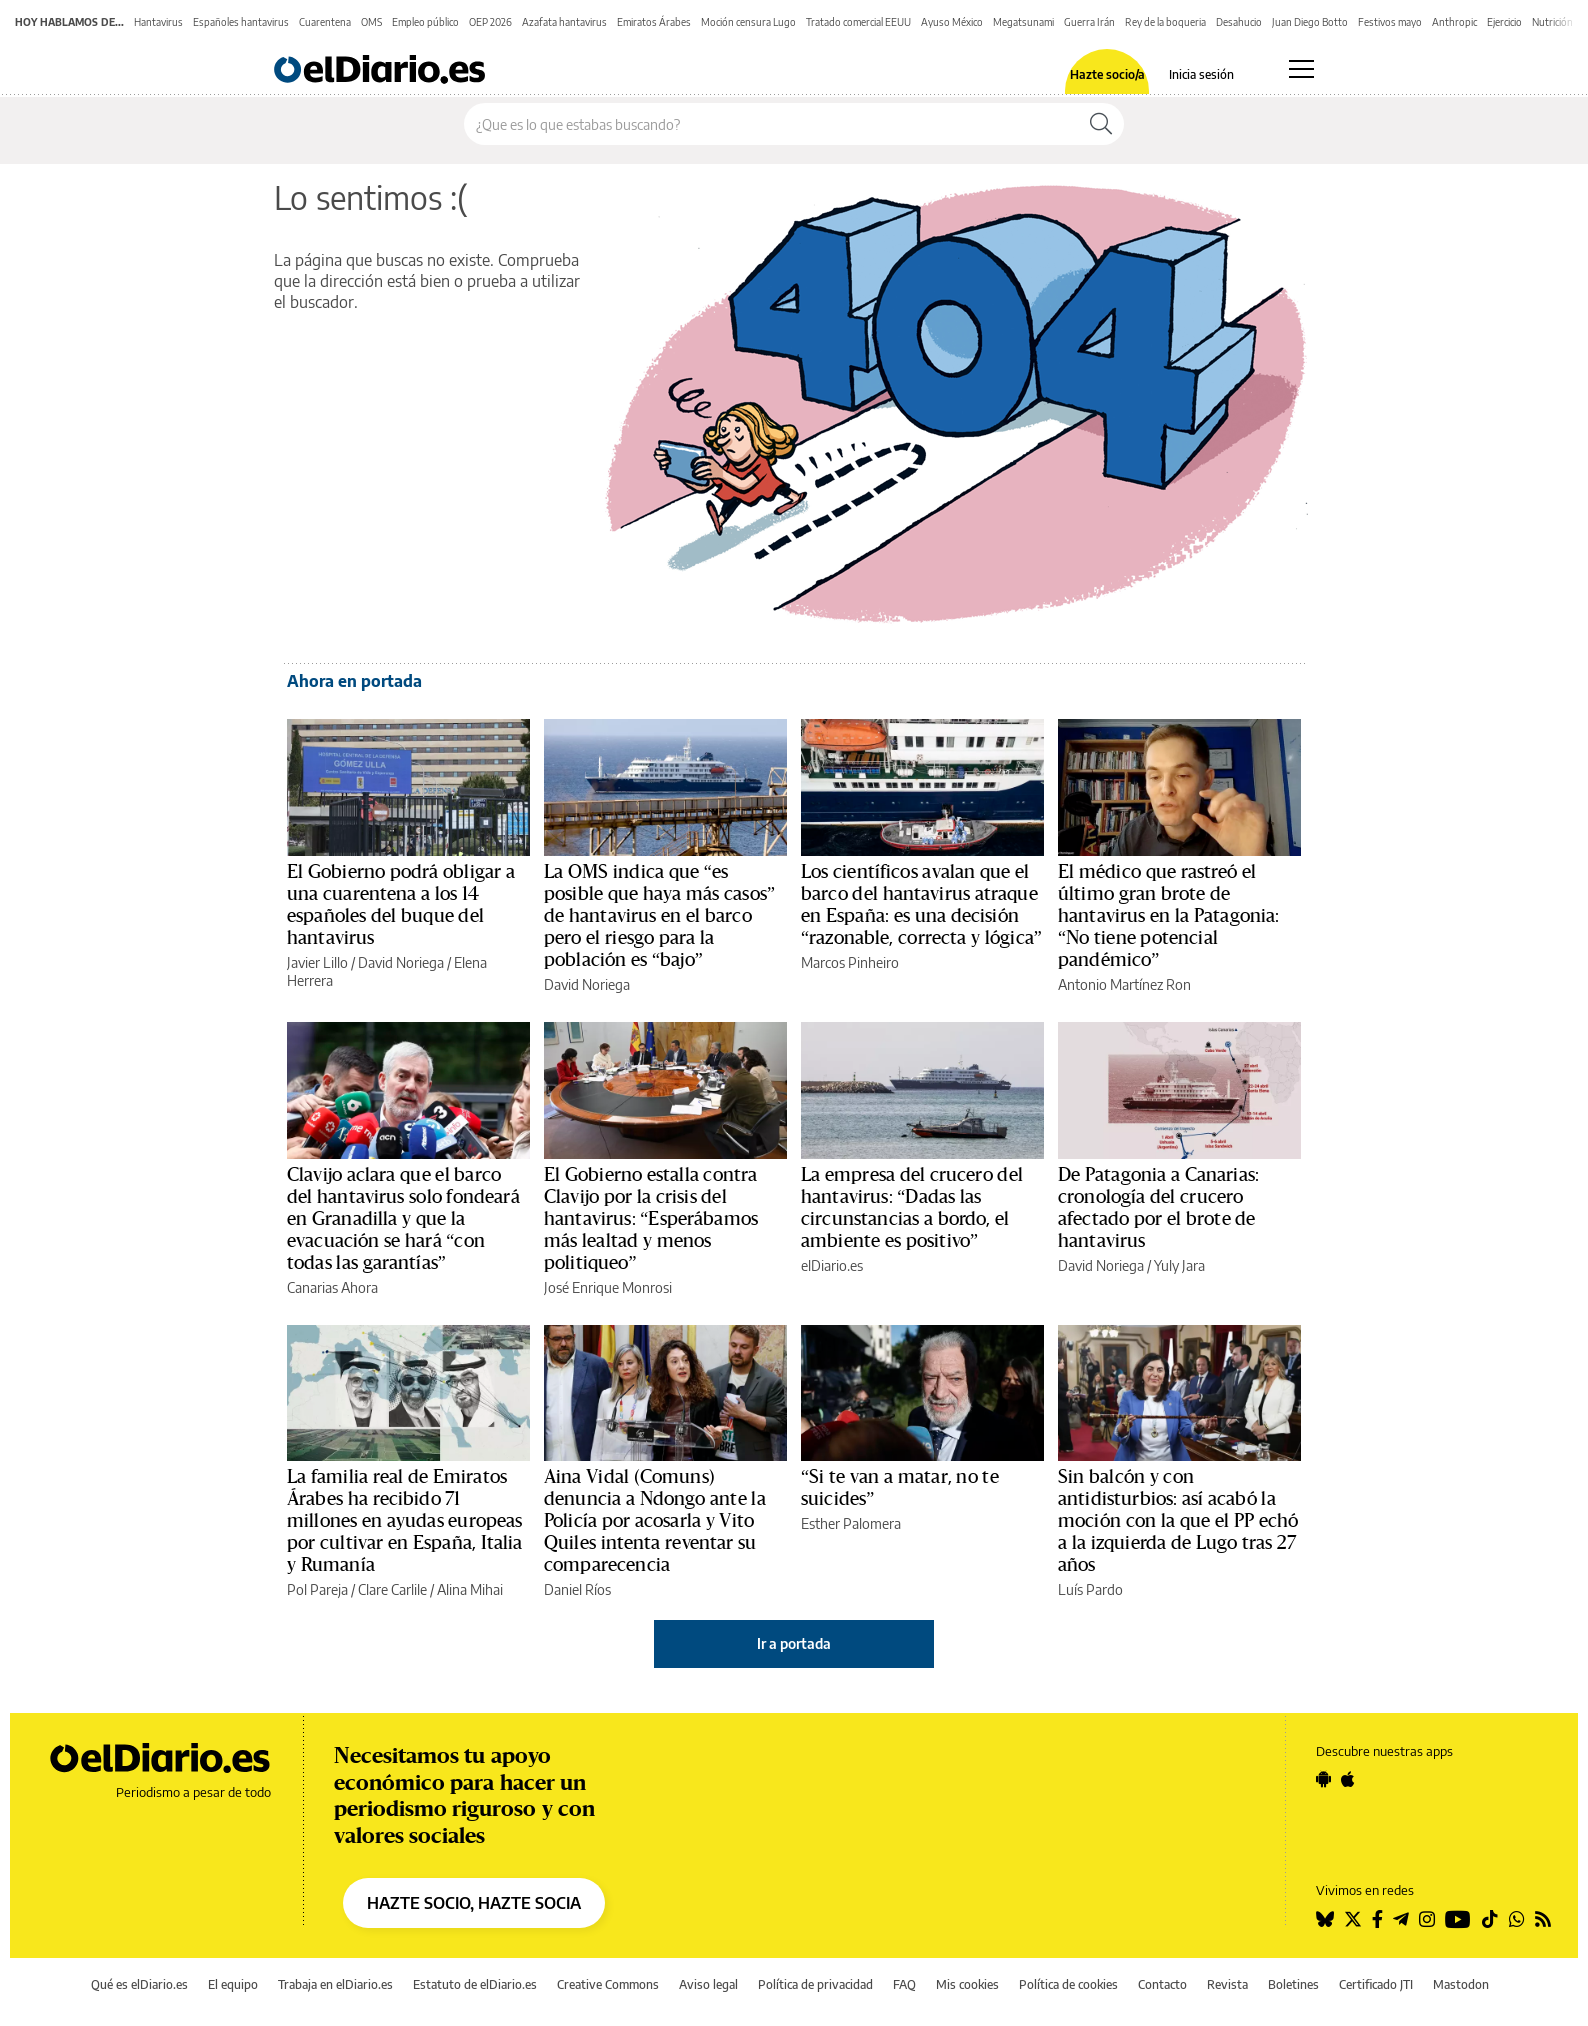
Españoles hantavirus (241, 22)
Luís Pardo (1090, 1589)
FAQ (904, 1984)
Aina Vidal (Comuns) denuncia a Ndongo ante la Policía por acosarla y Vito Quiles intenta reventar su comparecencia (655, 1521)
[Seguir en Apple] (1348, 1779)
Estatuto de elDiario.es (475, 1984)
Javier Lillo (317, 962)
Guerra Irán (1089, 22)
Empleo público (425, 22)
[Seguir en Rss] (1543, 1919)
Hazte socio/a (1107, 75)
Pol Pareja (317, 1589)
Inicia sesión (1201, 75)
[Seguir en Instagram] (1427, 1919)
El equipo (233, 1984)
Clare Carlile (392, 1589)
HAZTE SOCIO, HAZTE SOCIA (474, 1903)
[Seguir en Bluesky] (1325, 1919)
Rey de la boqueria (1165, 22)
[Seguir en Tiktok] (1490, 1919)
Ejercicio (1504, 22)
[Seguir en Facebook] (1377, 1919)
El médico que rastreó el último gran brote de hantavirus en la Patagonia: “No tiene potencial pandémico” (1169, 916)
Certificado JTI (1376, 1984)
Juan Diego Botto (1310, 22)
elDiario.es (832, 1265)
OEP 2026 (490, 22)
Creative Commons (608, 1984)
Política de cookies (1068, 1984)
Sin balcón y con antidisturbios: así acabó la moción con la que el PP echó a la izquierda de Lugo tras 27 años (1178, 1521)
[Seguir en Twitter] (1353, 1919)
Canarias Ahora (332, 1287)
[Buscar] (1101, 124)
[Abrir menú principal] (1301, 69)
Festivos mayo (1390, 22)
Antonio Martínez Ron (1124, 984)
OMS (371, 22)
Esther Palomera (851, 1523)
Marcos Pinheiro (850, 962)
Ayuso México (952, 22)
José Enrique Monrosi (608, 1287)
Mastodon (1461, 1984)
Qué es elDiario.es (139, 1984)
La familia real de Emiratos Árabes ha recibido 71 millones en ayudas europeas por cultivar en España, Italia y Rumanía (405, 1521)
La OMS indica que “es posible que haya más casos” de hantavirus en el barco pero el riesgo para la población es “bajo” (659, 916)
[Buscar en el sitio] (771, 124)
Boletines (1293, 1984)
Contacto (1162, 1984)
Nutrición (1552, 22)
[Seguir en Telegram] (1401, 1919)
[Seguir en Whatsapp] (1517, 1919)
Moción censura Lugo (748, 22)
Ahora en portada (354, 681)
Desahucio (1239, 22)
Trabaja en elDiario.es (335, 1984)
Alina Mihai (470, 1589)
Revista (1227, 1984)
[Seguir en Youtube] (1458, 1919)
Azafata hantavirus (564, 22)
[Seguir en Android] (1323, 1779)
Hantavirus (158, 22)
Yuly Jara (1179, 1265)
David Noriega (401, 962)
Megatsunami (1023, 22)
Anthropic (1454, 22)
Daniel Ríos (577, 1589)
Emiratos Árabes (654, 22)
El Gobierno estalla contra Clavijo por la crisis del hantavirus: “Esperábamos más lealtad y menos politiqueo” (651, 1219)
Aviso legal (708, 1984)
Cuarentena (325, 22)
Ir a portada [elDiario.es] (794, 1643)
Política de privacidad (815, 1984)
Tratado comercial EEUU (858, 22)
